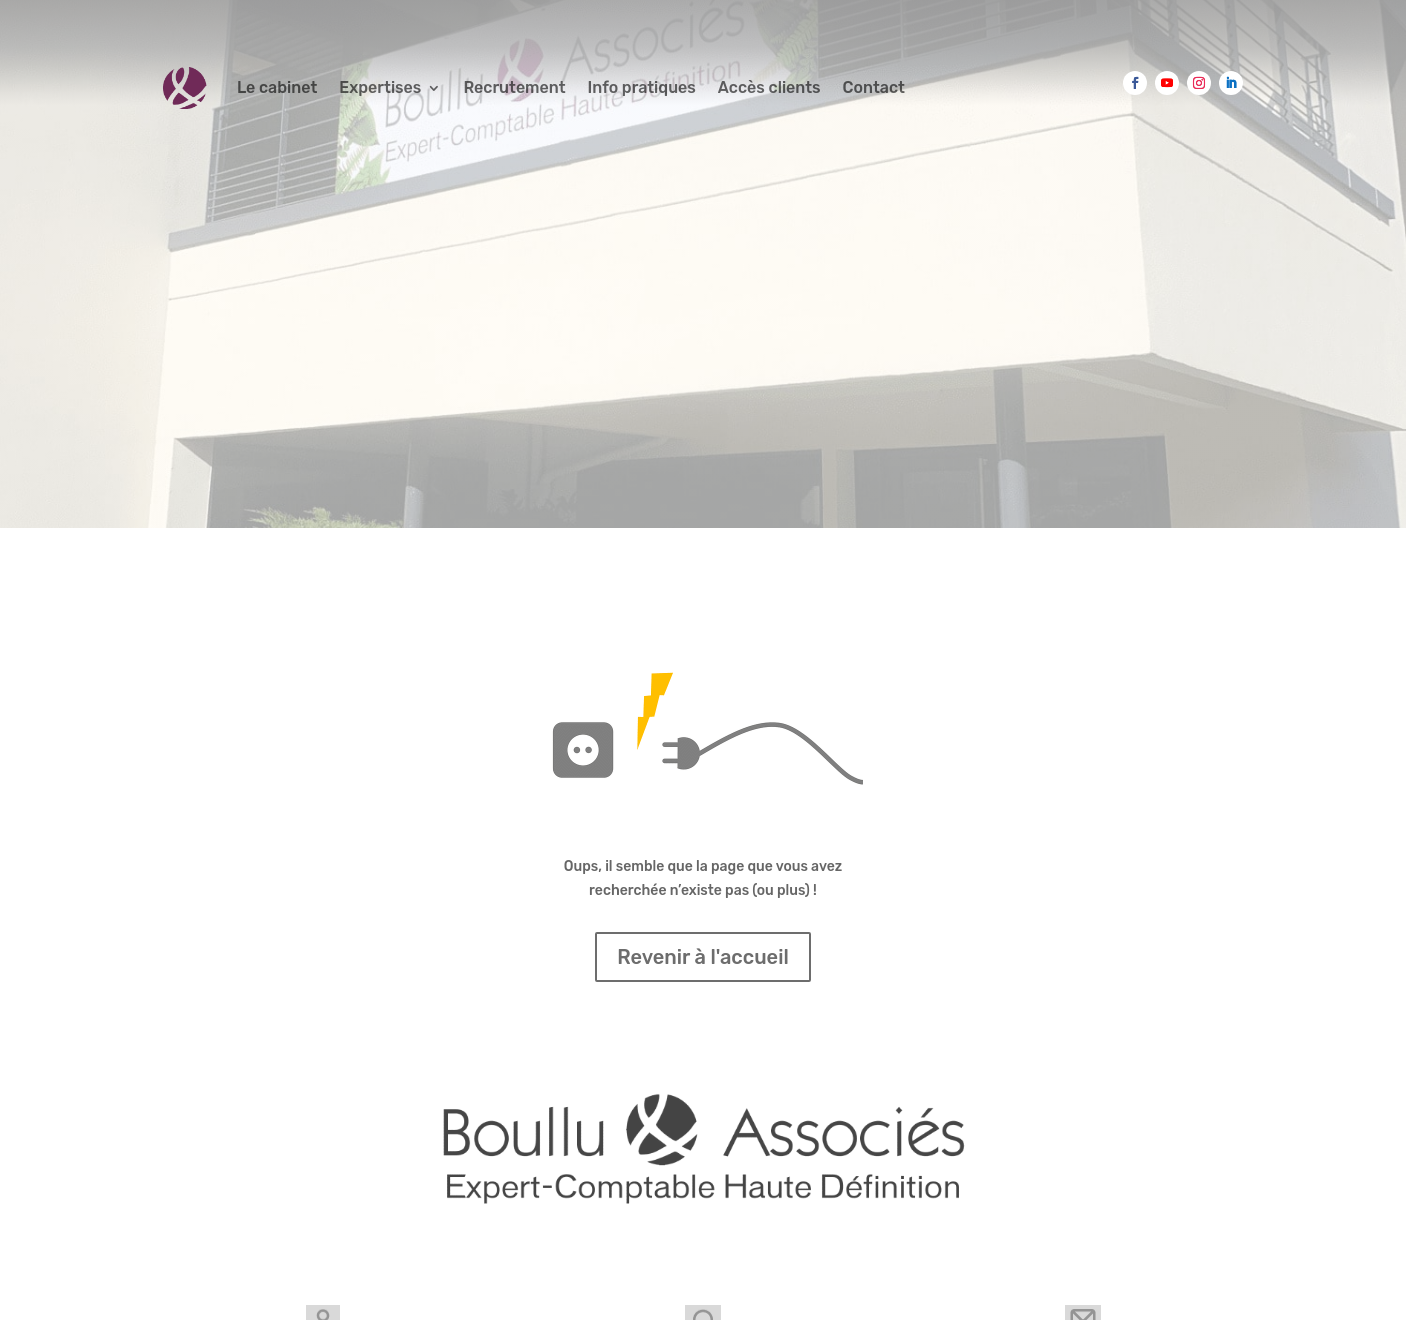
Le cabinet (277, 87)
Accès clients (769, 87)
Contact (874, 87)
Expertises (380, 87)
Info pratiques (642, 87)
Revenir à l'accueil (703, 957)
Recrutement (514, 87)
